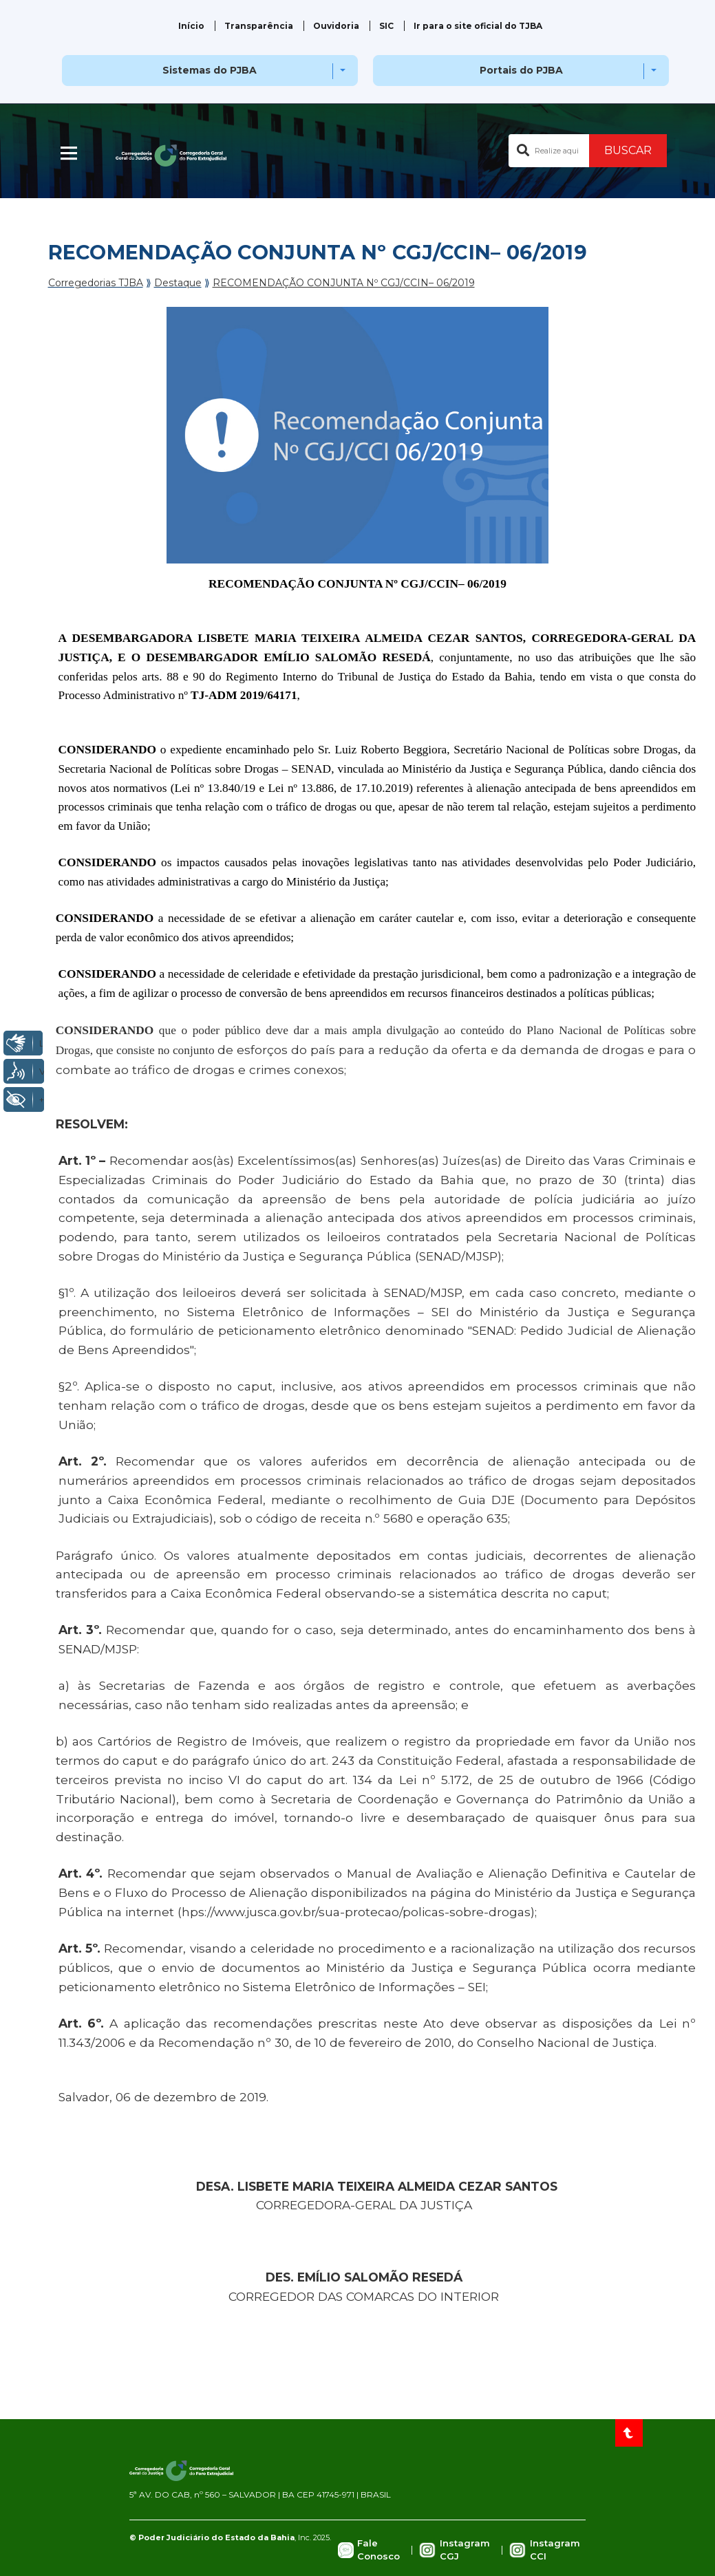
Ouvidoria (336, 26)
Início (191, 26)
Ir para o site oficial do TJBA (478, 26)
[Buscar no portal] (549, 150)
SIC (386, 26)
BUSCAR (628, 150)
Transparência (258, 26)
